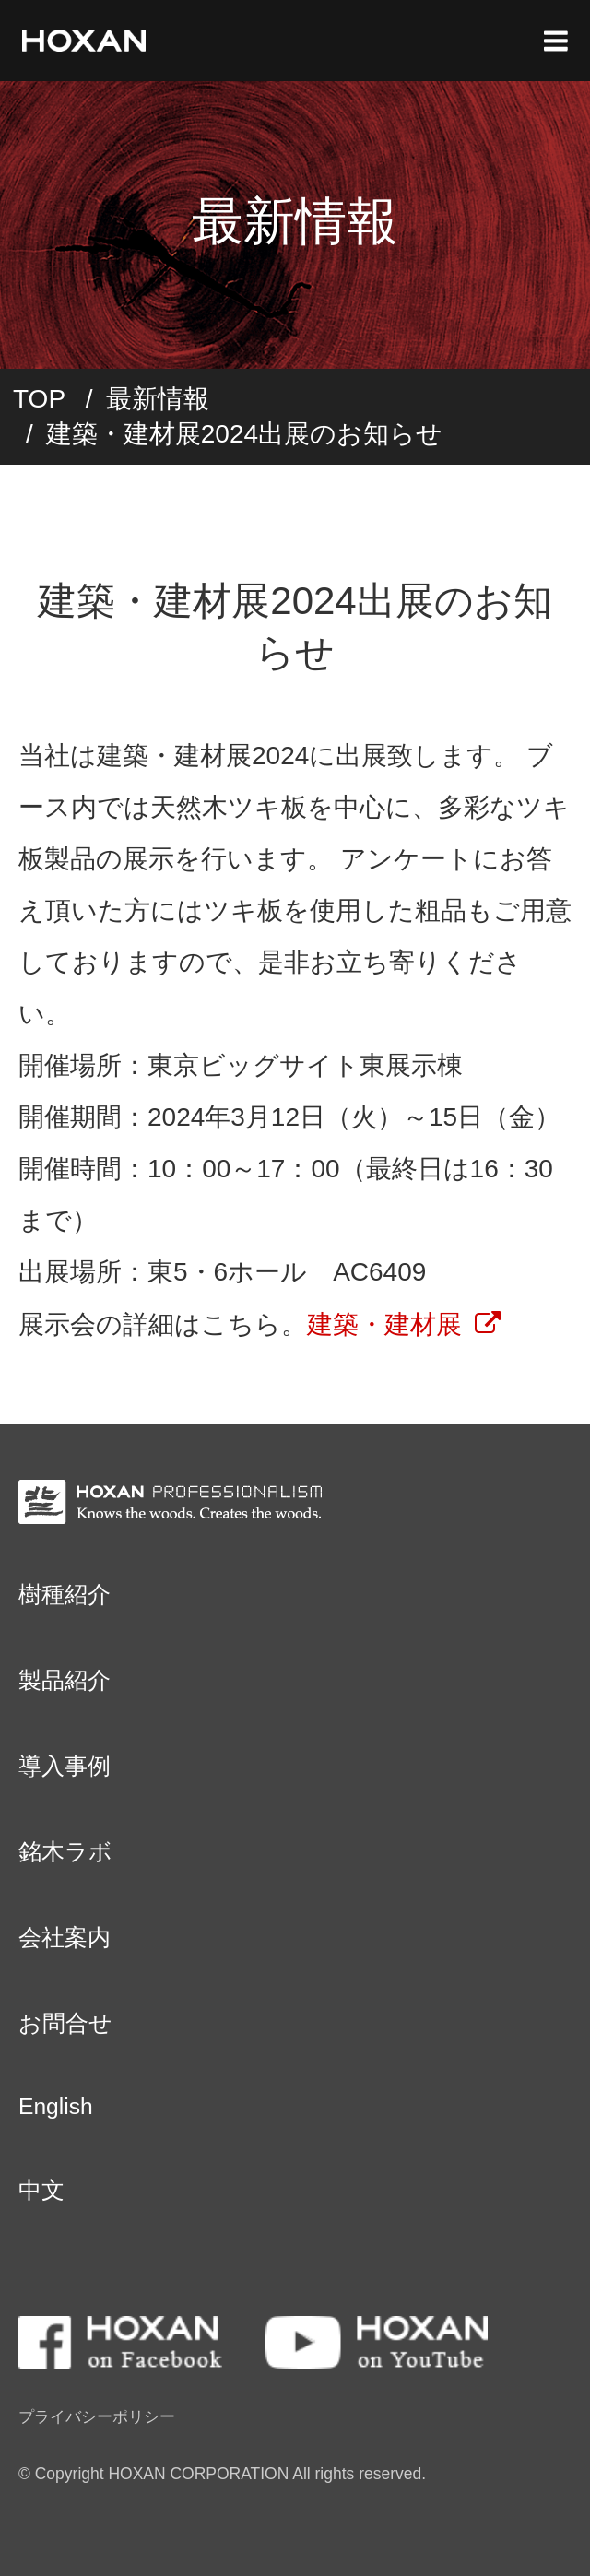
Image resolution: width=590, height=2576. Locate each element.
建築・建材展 (384, 1324)
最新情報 (157, 398)
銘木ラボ (65, 1851)
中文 (41, 2190)
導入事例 (64, 1766)
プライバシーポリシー (96, 2416)
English (55, 2106)
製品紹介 (64, 1680)
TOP (39, 398)
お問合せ (65, 2023)
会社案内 (64, 1937)
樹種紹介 (64, 1594)
